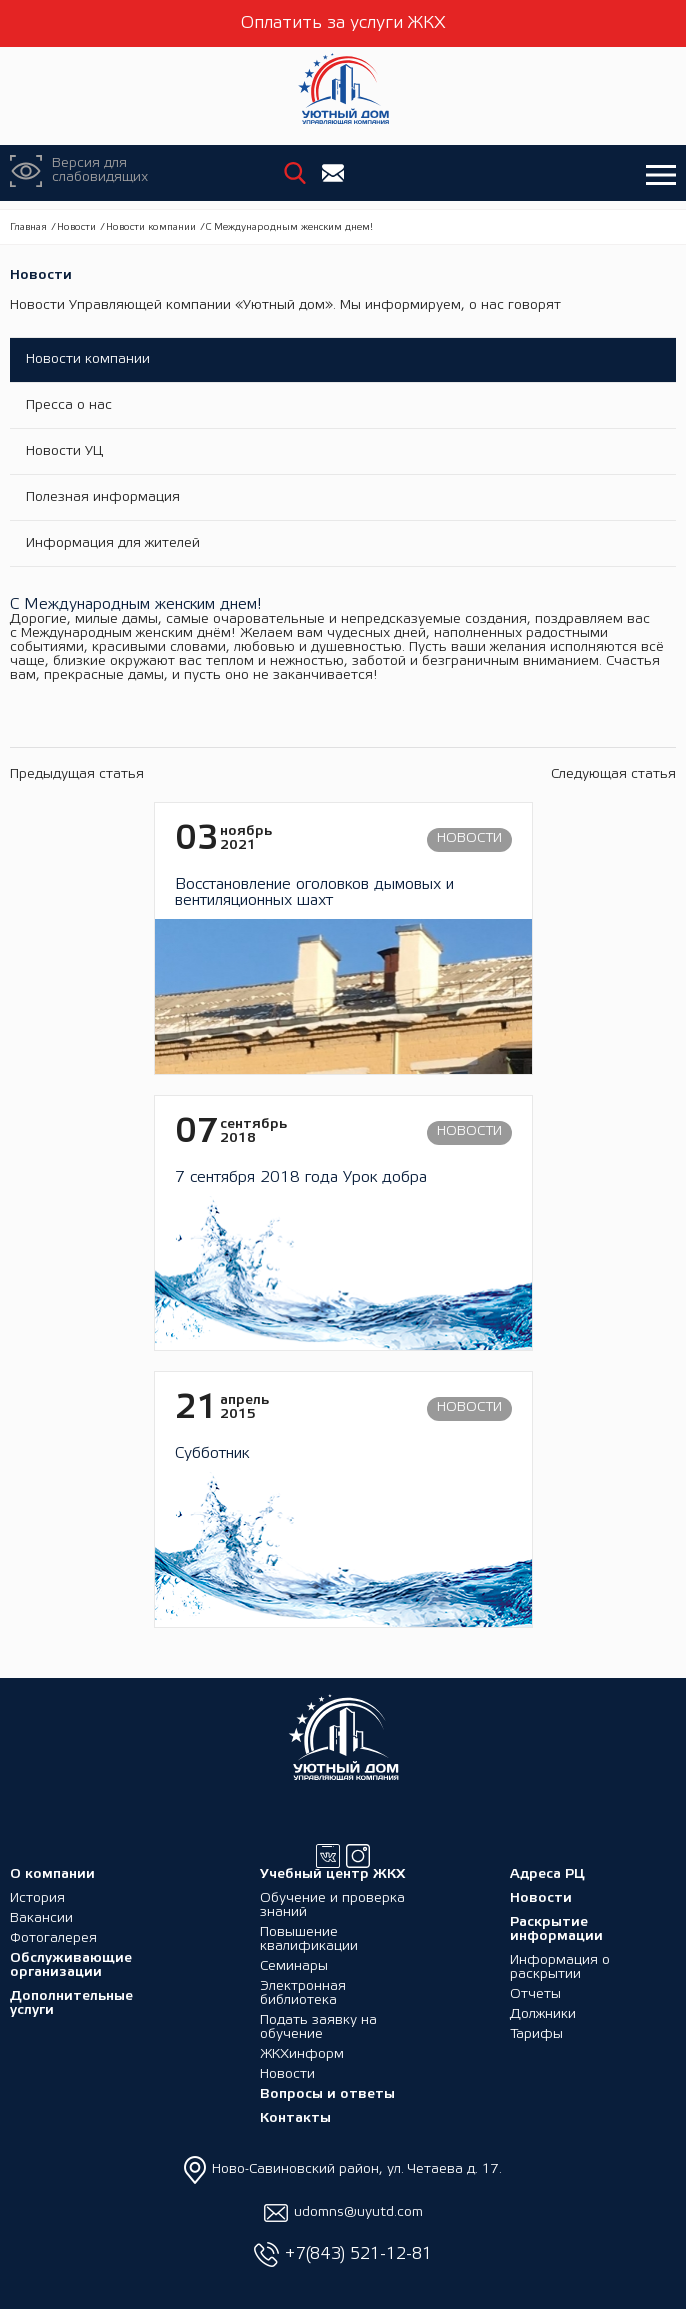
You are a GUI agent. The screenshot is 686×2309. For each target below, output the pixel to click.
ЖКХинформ (302, 2054)
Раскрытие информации (556, 1929)
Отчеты (535, 1994)
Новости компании (151, 227)
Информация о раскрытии (560, 1967)
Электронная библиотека (303, 1993)
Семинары (294, 1966)
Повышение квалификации (309, 1939)
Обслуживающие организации (71, 1965)
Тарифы (536, 2034)
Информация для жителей (113, 543)
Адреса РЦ (547, 1874)
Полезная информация (103, 497)
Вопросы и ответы (327, 2094)
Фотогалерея (53, 1938)
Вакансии (41, 1918)
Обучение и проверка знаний (332, 1905)
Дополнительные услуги (71, 2003)
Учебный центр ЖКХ (332, 1874)
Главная (28, 227)
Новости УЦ (64, 451)
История (37, 1898)
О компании (52, 1874)
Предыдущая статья (77, 774)
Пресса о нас (69, 405)
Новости (76, 227)
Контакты (295, 2118)
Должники (543, 2014)
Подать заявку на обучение (318, 2027)
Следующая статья (613, 774)
